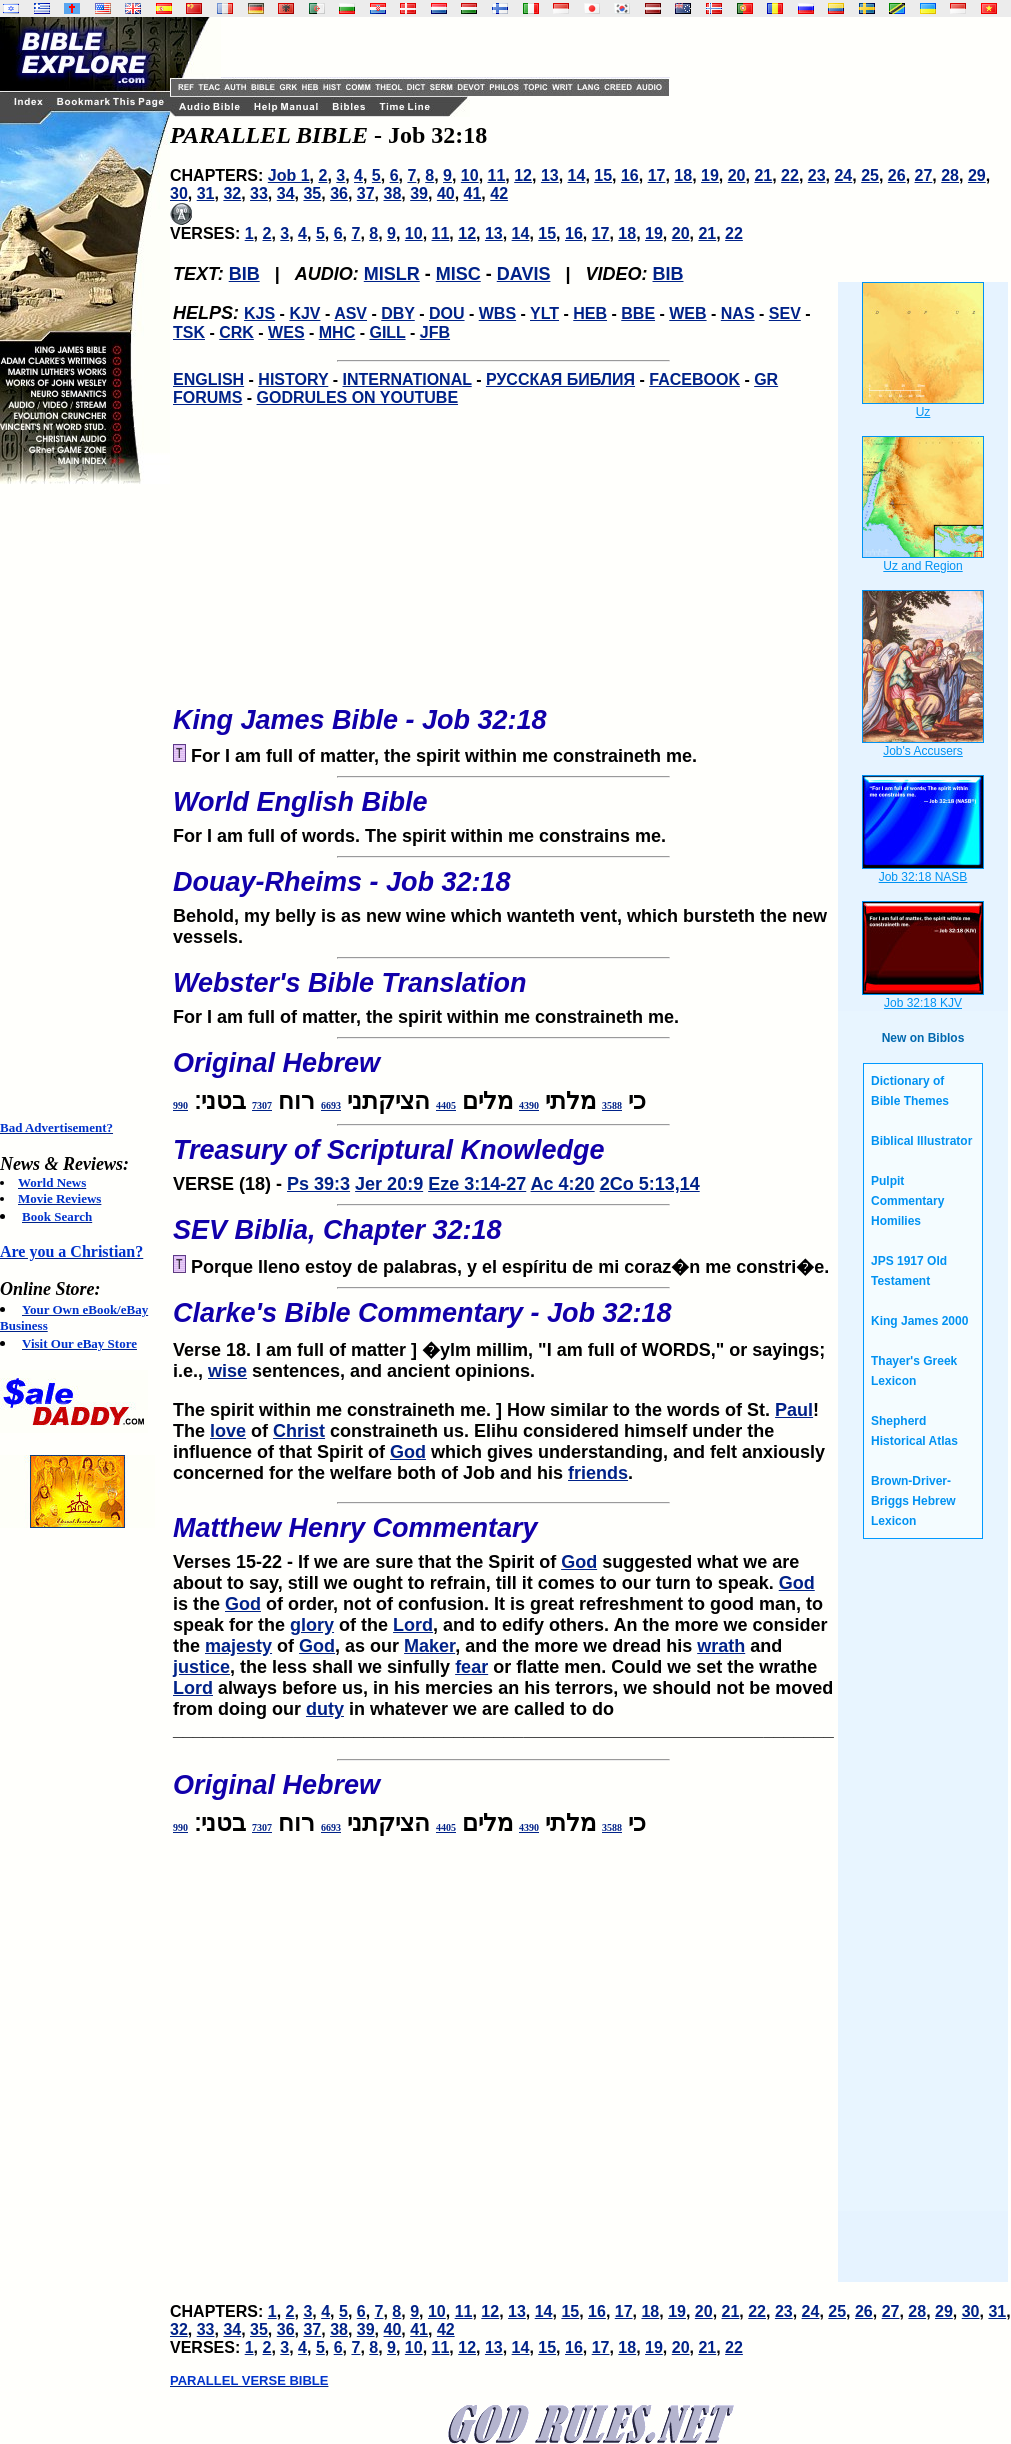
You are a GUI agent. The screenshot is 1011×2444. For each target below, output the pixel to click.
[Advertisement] (80, 802)
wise (227, 1371)
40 (446, 193)
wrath (721, 1646)
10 (470, 175)
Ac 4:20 (563, 1184)
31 (206, 193)
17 (657, 175)
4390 (529, 1105)
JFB (435, 332)
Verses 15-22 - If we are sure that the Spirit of (367, 1562)
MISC (458, 274)
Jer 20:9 (389, 1184)
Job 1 (289, 175)
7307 (262, 1105)
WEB (687, 313)
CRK (236, 332)
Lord (413, 1625)
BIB (244, 274)
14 (577, 175)
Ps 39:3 (318, 1184)
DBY (398, 313)
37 (366, 193)
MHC (337, 332)
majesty (238, 1646)
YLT (544, 313)
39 (419, 193)
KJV (304, 313)
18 (683, 175)
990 (180, 1105)
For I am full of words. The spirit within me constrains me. (503, 811)
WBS (497, 313)
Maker (429, 1646)
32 (232, 193)
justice (201, 1667)
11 (497, 175)
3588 (612, 1105)
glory (312, 1625)
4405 (446, 1105)
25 (870, 175)
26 (897, 175)
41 (473, 193)
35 (312, 193)
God (408, 1452)
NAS (738, 313)
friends (598, 1473)
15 (603, 175)
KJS (259, 313)
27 (924, 175)
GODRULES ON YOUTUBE (358, 397)
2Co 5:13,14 (650, 1184)
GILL (387, 332)
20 (737, 175)
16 (630, 175)
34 (286, 193)
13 (550, 175)
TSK (189, 332)
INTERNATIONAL (407, 379)
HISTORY (293, 379)
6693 (331, 1105)
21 (763, 175)
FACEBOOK (694, 379)
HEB (590, 313)
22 (790, 175)
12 (523, 175)
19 (710, 175)
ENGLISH (208, 379)
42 (499, 193)
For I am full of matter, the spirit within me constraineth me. (503, 992)
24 (843, 175)
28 (950, 175)
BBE (638, 313)
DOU (447, 313)
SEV (785, 313)
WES (286, 332)
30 (179, 193)
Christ (299, 1431)
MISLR (392, 274)
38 (393, 193)
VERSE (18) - (503, 1159)
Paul (794, 1410)
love (228, 1431)
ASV (350, 313)
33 (259, 193)
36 (339, 193)
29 (977, 175)
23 (817, 175)
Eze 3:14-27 (477, 1184)
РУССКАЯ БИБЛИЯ (560, 379)
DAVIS (524, 274)
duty (325, 1709)
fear (471, 1667)
